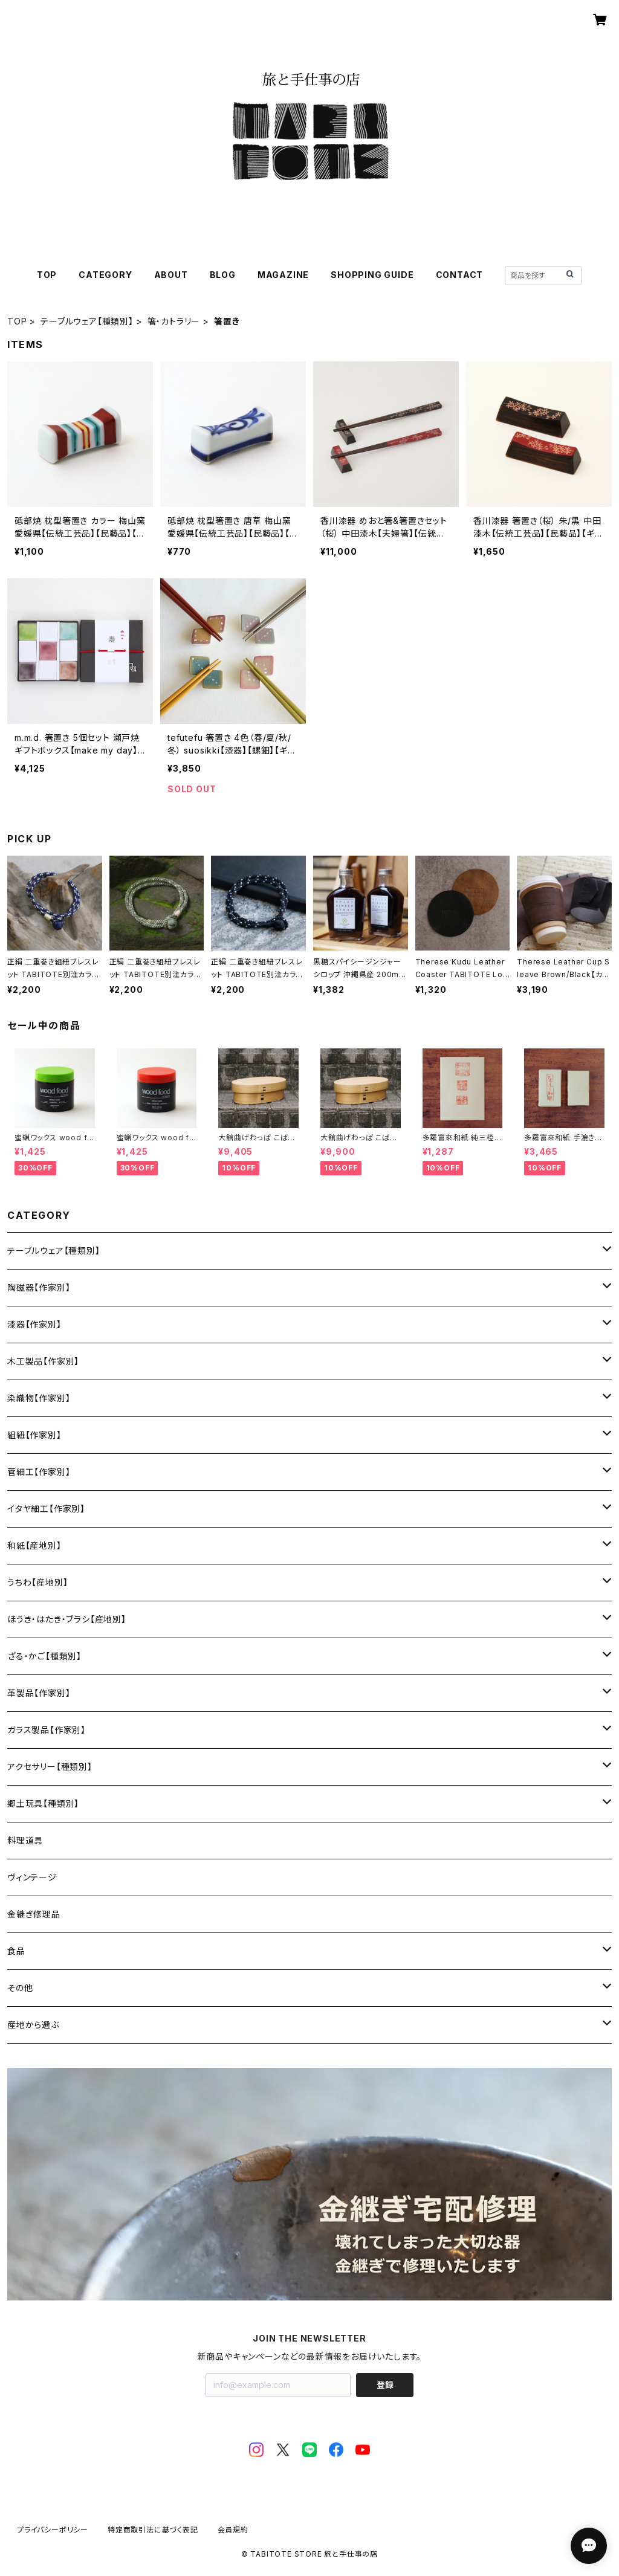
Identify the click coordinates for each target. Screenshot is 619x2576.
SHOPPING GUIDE (372, 275)
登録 (385, 2385)
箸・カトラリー (174, 321)
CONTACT (460, 275)
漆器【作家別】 (34, 1324)
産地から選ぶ (33, 2024)
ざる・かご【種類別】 (44, 1656)
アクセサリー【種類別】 (49, 1766)
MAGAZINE (283, 275)
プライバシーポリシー (52, 2529)
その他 (20, 1988)
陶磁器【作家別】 (38, 1287)
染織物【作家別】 (38, 1398)
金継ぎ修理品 (33, 1914)
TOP (47, 275)
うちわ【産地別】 (37, 1582)
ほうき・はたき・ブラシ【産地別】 (66, 1619)
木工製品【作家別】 (43, 1361)
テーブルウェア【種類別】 (87, 321)
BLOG (223, 275)
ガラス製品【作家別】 (46, 1730)
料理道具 (25, 1840)
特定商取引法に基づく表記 (153, 2529)
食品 (16, 1951)
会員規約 (233, 2529)
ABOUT (171, 275)
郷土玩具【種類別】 (43, 1803)
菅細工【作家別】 (38, 1472)
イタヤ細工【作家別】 (46, 1508)
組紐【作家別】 (34, 1435)
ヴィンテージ (32, 1877)
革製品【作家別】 (38, 1693)
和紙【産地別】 (34, 1545)
